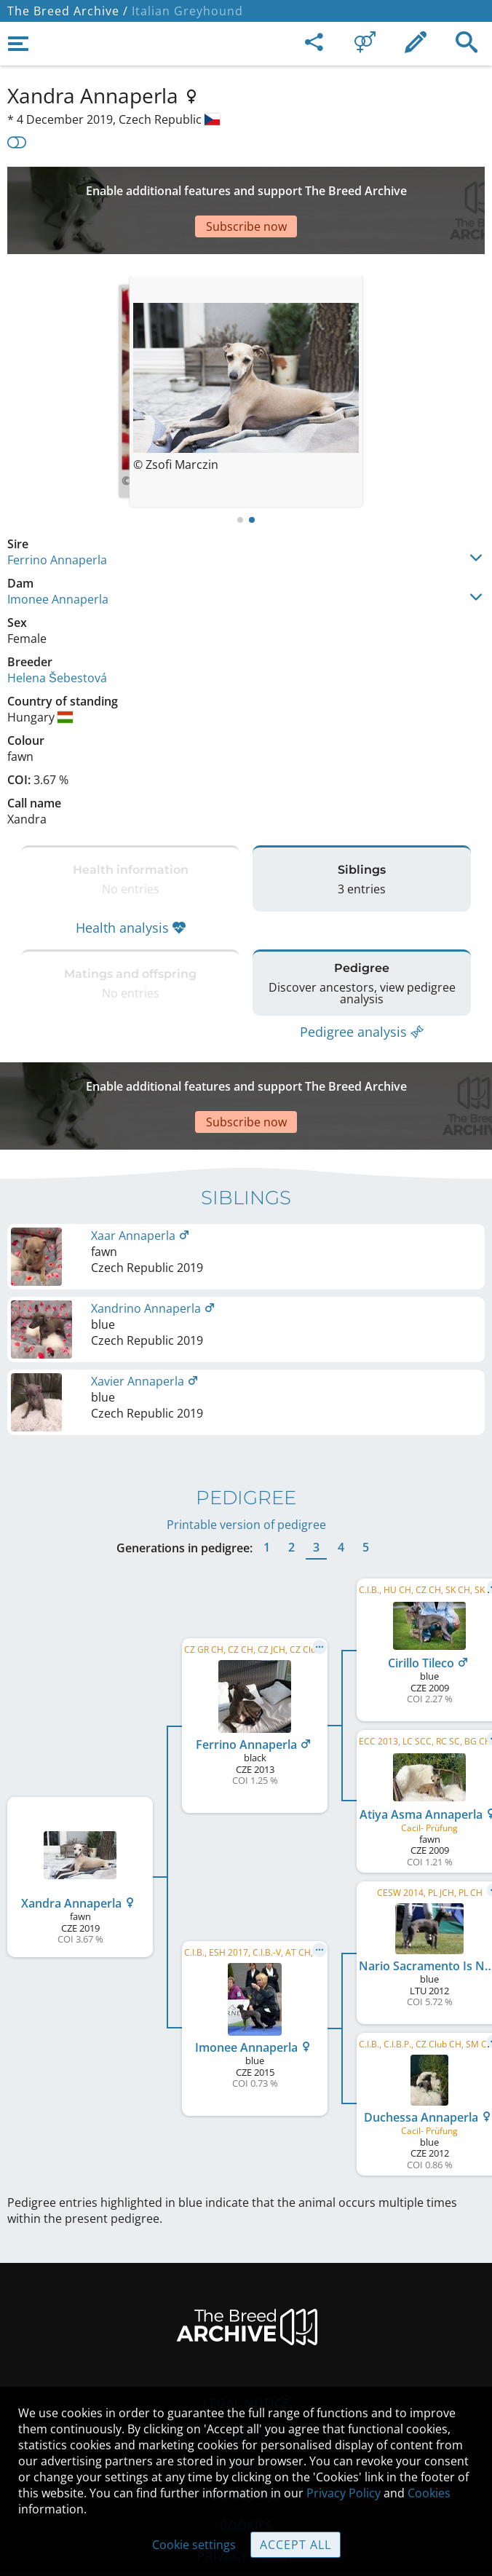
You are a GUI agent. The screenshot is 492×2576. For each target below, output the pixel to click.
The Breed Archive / (67, 11)
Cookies (429, 2493)
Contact (246, 2361)
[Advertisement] (246, 188)
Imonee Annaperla (57, 556)
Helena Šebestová (57, 634)
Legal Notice (246, 2331)
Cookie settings (194, 2545)
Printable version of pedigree (246, 1452)
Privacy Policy (343, 2493)
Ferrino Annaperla (57, 516)
